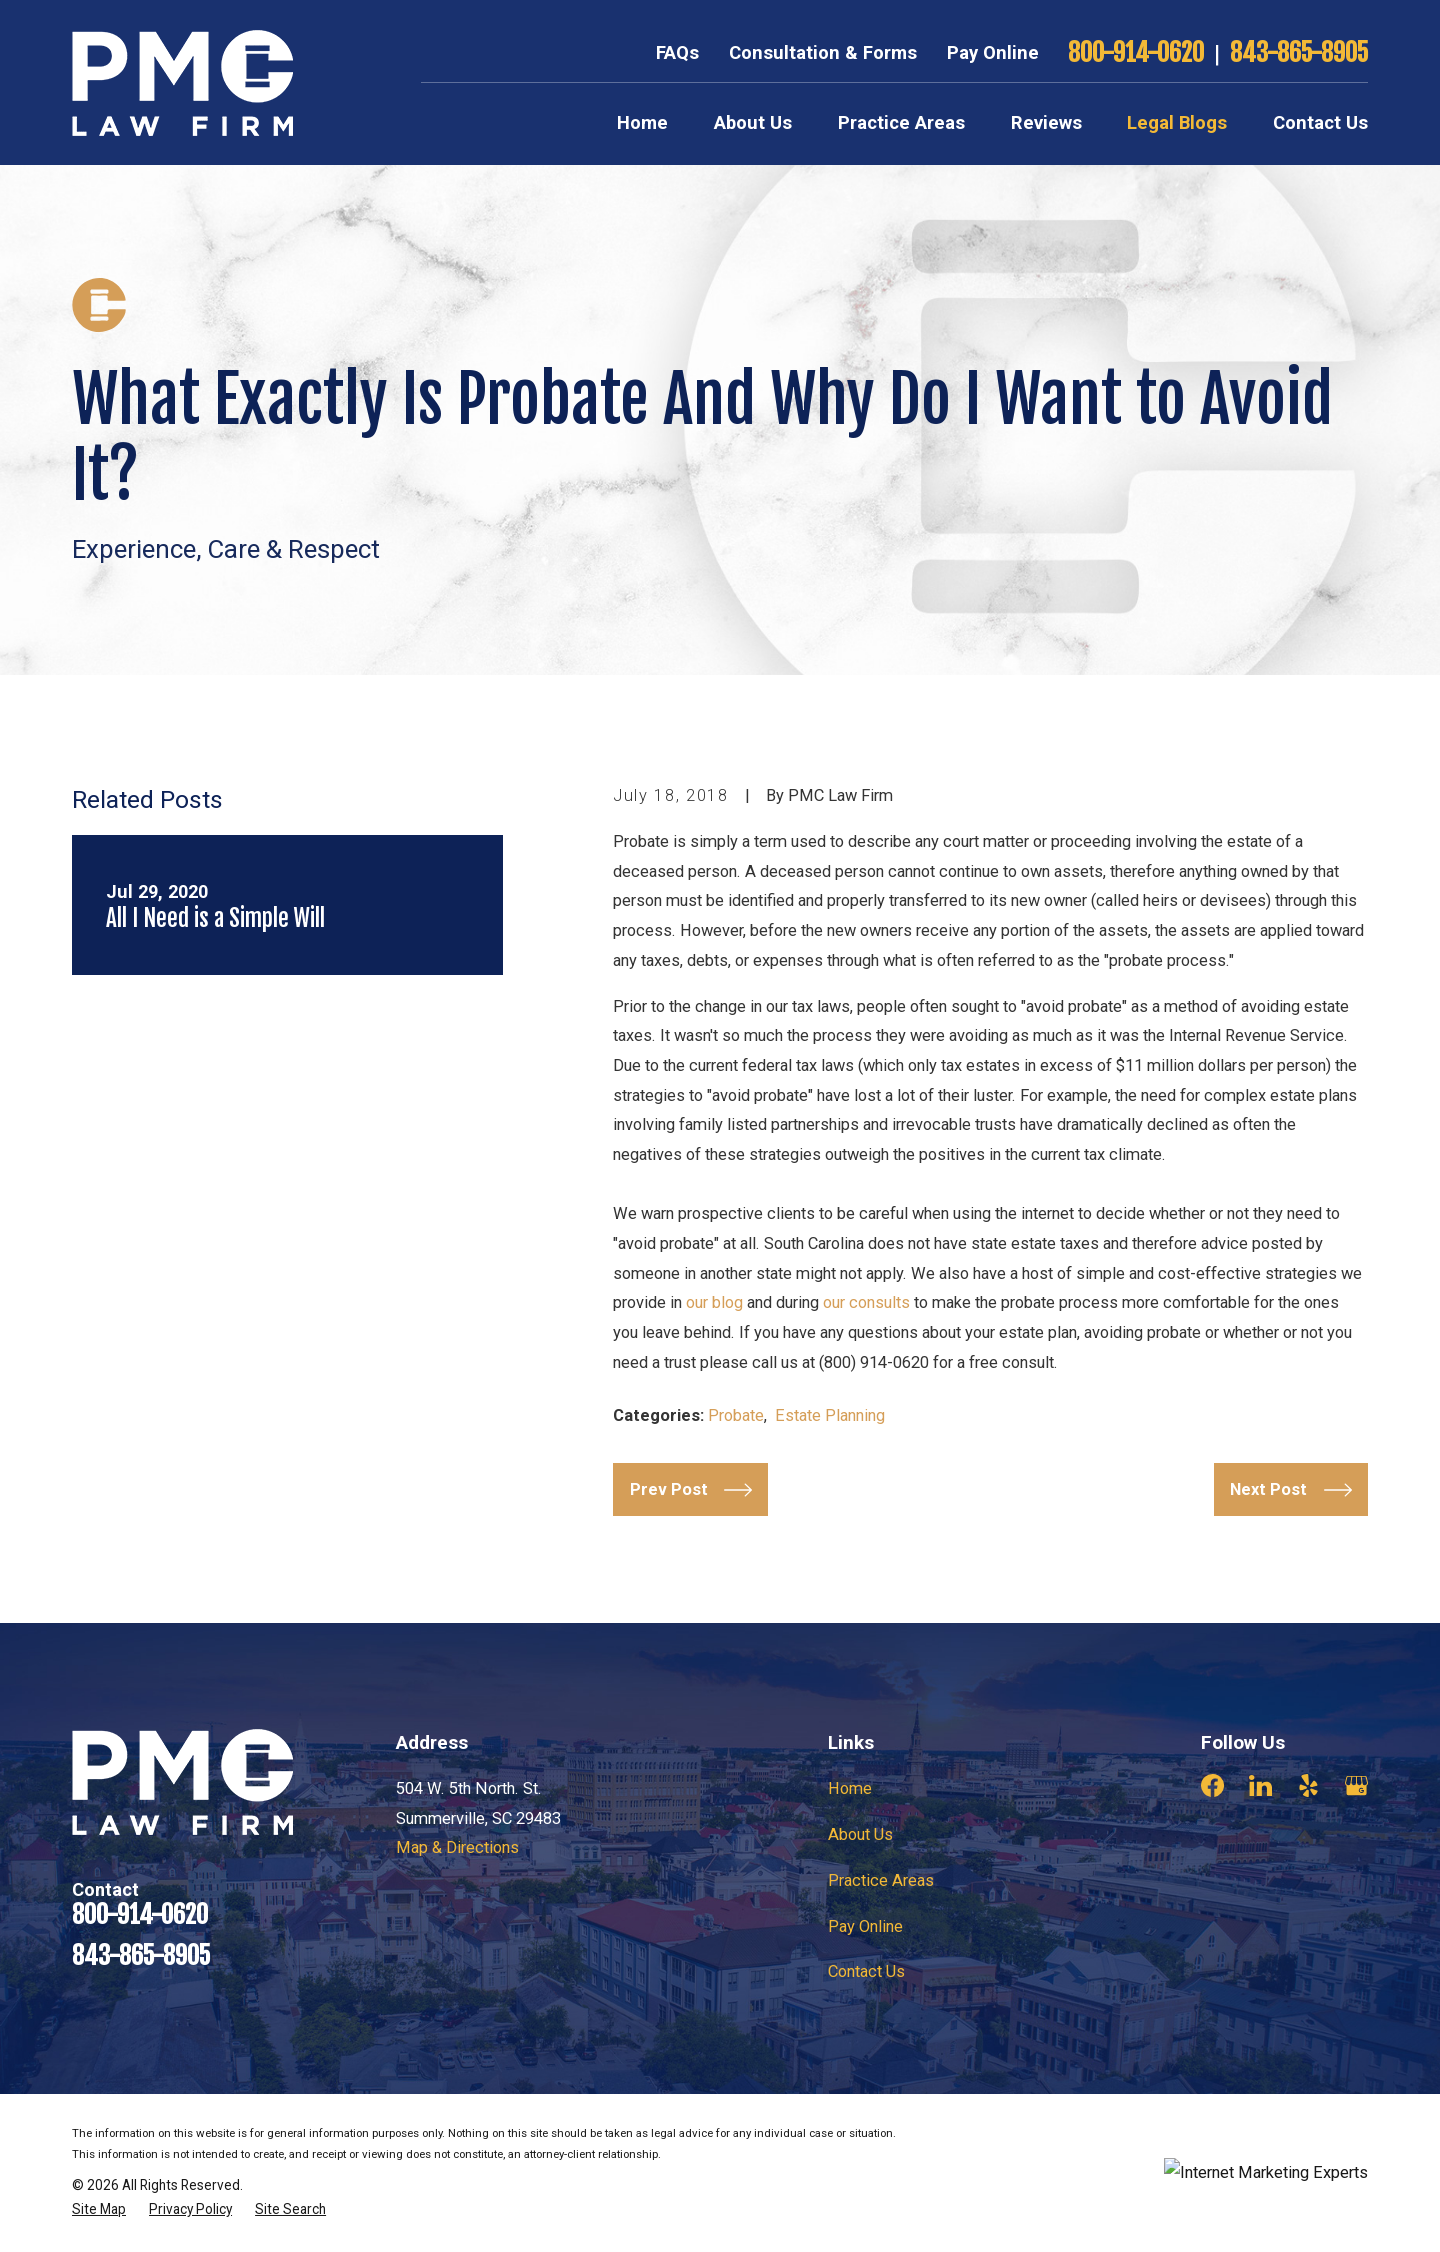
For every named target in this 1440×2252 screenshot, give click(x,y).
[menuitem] (99, 2209)
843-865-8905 (1299, 53)
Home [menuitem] (642, 123)
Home (850, 1788)
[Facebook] (1212, 1785)
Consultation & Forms (823, 53)
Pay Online (993, 53)
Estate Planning (830, 1415)
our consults (866, 1302)
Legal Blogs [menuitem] (1177, 123)
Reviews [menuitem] (1046, 123)
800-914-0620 (1136, 53)
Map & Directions (457, 1847)
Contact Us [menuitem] (1320, 123)
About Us (860, 1834)
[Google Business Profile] (1356, 1785)
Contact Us (866, 1971)
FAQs (677, 53)
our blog (714, 1302)
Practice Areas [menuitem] (901, 123)
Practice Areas (881, 1880)
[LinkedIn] (1260, 1785)
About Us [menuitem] (753, 123)
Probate (736, 1415)
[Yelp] (1308, 1785)
